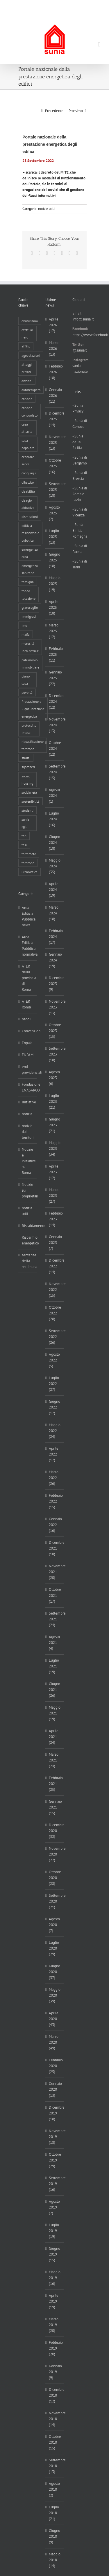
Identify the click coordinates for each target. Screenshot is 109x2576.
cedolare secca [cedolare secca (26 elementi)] (28, 460)
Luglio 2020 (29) (54, 1948)
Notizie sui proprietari (28, 1190)
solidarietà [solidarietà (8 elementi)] (29, 792)
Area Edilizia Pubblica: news (28, 916)
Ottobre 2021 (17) (55, 1595)
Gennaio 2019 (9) (55, 2372)
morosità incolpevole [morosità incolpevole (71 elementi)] (30, 647)
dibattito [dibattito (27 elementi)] (28, 482)
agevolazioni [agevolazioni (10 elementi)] (31, 355)
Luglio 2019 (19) (54, 2230)
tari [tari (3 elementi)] (24, 836)
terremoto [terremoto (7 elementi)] (29, 854)
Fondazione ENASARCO (28, 1087)
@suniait (79, 350)
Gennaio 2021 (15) (55, 1807)
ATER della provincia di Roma (28, 978)
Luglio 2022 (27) (54, 1383)
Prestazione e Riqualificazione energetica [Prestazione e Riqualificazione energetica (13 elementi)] (33, 708)
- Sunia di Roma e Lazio (79, 494)
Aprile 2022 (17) (53, 1454)
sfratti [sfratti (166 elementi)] (26, 758)
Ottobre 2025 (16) (55, 466)
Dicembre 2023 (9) (55, 983)
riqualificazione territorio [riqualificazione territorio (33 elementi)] (33, 745)
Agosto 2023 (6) (54, 1077)
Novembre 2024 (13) (55, 725)
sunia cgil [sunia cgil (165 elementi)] (25, 823)
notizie (27, 1114)
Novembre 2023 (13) (55, 1007)
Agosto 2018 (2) (54, 2489)
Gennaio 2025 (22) (55, 678)
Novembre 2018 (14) (55, 2419)
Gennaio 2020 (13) (55, 2089)
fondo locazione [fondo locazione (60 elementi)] (28, 594)
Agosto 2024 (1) (54, 795)
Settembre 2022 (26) (55, 1336)
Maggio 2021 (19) (54, 1713)
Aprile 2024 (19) (53, 889)
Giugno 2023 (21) (54, 1125)
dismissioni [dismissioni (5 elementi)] (30, 516)
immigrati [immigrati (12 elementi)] (29, 616)
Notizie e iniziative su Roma (28, 1161)
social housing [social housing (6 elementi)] (27, 780)
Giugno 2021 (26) (54, 1689)
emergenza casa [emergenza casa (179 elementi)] (30, 553)
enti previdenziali (28, 1069)
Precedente (54, 110)
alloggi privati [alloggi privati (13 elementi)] (27, 368)
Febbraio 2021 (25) (55, 1783)
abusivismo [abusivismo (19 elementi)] (30, 321)
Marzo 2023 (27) (53, 1195)
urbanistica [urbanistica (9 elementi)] (29, 872)
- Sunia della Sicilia (77, 442)
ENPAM (27, 1054)
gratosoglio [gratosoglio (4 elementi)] (30, 607)
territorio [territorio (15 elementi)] (28, 863)
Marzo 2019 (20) (53, 2324)
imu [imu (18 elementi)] (24, 625)
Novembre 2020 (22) (55, 1854)
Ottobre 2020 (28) (55, 1877)
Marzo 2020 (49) (53, 2042)
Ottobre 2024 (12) (55, 748)
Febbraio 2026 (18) (55, 372)
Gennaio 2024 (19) (55, 960)
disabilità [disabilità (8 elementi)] (28, 491)
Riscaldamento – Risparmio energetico (28, 1234)
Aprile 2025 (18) (53, 607)
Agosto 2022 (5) (54, 1360)
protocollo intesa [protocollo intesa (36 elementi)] (29, 729)
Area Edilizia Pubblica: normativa (28, 945)
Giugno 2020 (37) (54, 1971)
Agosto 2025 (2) (54, 513)
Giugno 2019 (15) (54, 2254)
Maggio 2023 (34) (54, 1148)
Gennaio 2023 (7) (55, 1242)
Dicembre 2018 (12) (55, 2395)
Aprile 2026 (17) (53, 325)
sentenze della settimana (28, 1261)
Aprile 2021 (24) (53, 1736)
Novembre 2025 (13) (55, 442)
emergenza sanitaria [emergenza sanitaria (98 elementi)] (30, 569)
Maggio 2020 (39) (54, 1995)
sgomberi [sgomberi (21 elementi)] (28, 767)
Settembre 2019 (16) (55, 2183)
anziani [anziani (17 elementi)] (27, 381)
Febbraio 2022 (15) (55, 1501)
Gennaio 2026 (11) (55, 395)
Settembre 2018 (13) (55, 2466)
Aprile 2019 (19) (53, 2301)
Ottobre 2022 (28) (55, 1313)
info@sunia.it (54, 10)
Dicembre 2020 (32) (55, 1830)
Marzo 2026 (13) (53, 348)
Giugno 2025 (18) (54, 560)
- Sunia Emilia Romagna (79, 530)
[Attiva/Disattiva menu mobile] (99, 45)
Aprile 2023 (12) (53, 1172)
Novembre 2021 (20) (55, 1571)
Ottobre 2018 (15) (55, 2442)
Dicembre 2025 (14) (55, 419)
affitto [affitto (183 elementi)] (26, 346)
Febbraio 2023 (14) (55, 1219)
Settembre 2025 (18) (55, 489)
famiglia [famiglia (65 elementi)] (28, 582)
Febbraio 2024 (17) (55, 936)
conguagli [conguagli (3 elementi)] (29, 473)
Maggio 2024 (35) (54, 866)
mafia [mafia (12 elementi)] (26, 634)
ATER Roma (26, 1004)
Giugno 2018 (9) (54, 2536)
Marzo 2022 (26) (53, 1477)
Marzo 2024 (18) (53, 913)
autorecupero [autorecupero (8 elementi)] (31, 390)
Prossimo (76, 110)
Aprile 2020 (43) (53, 2019)
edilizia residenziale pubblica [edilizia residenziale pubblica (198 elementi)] (30, 532)
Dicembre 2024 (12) (55, 701)
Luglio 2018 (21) (54, 2513)
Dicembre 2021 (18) (55, 1548)
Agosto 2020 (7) (54, 1924)
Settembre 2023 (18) (55, 1054)
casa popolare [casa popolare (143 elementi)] (28, 444)
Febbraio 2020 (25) (55, 2066)
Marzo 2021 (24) (53, 1760)
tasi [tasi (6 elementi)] (24, 845)
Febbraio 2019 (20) (55, 2348)
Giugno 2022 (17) (54, 1407)
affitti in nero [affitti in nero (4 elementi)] (27, 333)
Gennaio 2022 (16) (55, 1524)
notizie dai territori (27, 1131)
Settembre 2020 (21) (55, 1901)
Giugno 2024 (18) (54, 842)
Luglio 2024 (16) (54, 819)
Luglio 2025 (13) (54, 536)
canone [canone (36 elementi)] (27, 399)
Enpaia (27, 1042)
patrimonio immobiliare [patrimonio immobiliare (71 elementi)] (30, 663)
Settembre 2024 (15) (55, 772)
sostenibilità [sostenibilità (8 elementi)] (31, 801)
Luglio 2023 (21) (54, 1101)
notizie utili (46, 208)
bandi (26, 1019)
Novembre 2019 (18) (55, 2136)
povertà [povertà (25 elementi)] (27, 692)
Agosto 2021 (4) (54, 1642)
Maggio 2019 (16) (54, 2277)
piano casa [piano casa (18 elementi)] (26, 680)
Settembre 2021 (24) (55, 1619)
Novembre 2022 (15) (55, 1289)
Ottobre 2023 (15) (55, 1030)
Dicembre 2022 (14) (55, 1266)
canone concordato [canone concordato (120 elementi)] (29, 411)
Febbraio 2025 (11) (55, 654)
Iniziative (28, 1102)
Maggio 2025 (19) (54, 583)
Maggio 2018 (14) (54, 2560)
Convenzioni (28, 1030)
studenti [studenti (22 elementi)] (27, 810)
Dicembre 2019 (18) (55, 2113)
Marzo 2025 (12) (53, 631)
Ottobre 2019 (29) (55, 2160)
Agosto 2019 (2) (54, 2207)
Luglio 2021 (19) (54, 1666)
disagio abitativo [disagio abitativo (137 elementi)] (28, 504)
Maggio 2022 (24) (54, 1430)
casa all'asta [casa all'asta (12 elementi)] (27, 428)
